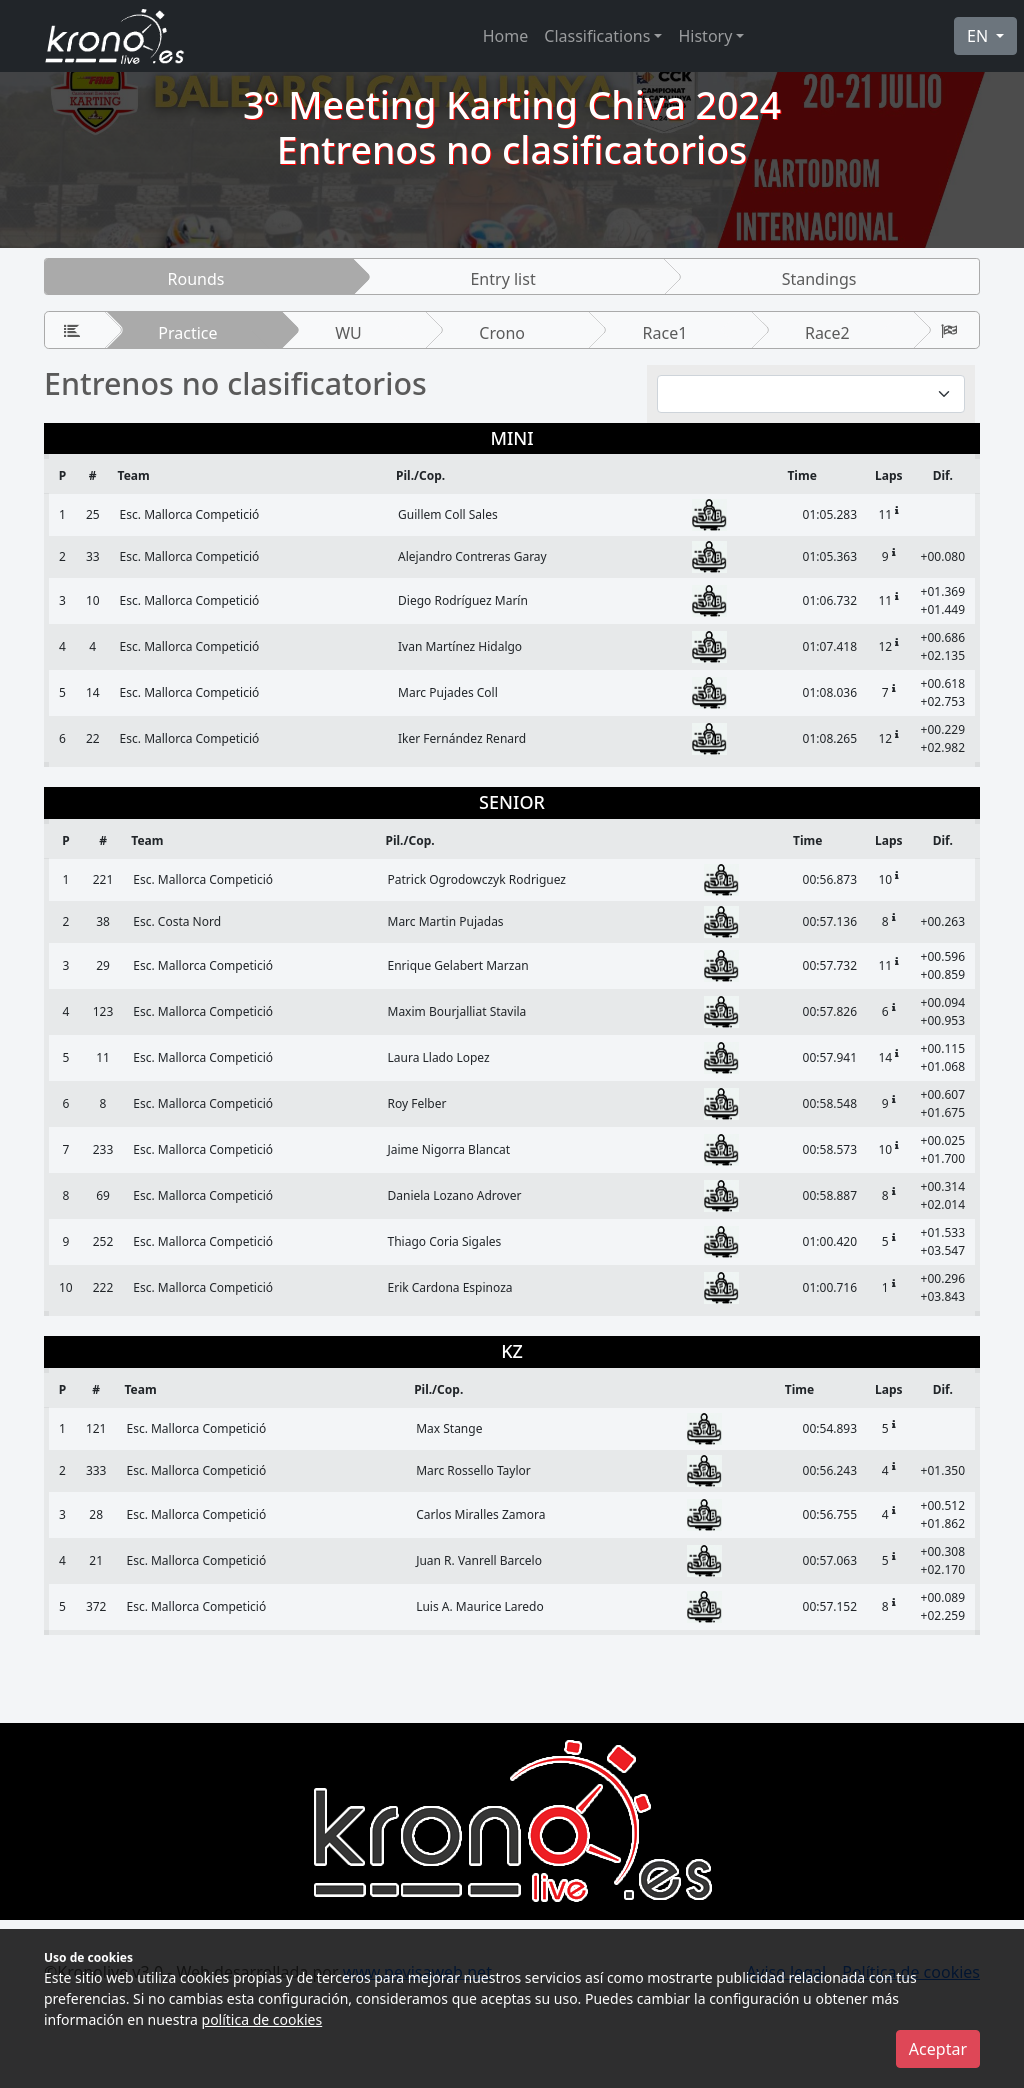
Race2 (827, 333)
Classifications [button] (597, 36)
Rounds (196, 279)
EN (979, 36)
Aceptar (938, 2049)
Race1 (665, 333)
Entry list (502, 279)
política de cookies (262, 2019)
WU (348, 333)
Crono (502, 333)
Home (506, 36)
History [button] (705, 36)
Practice (187, 333)
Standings (819, 279)
